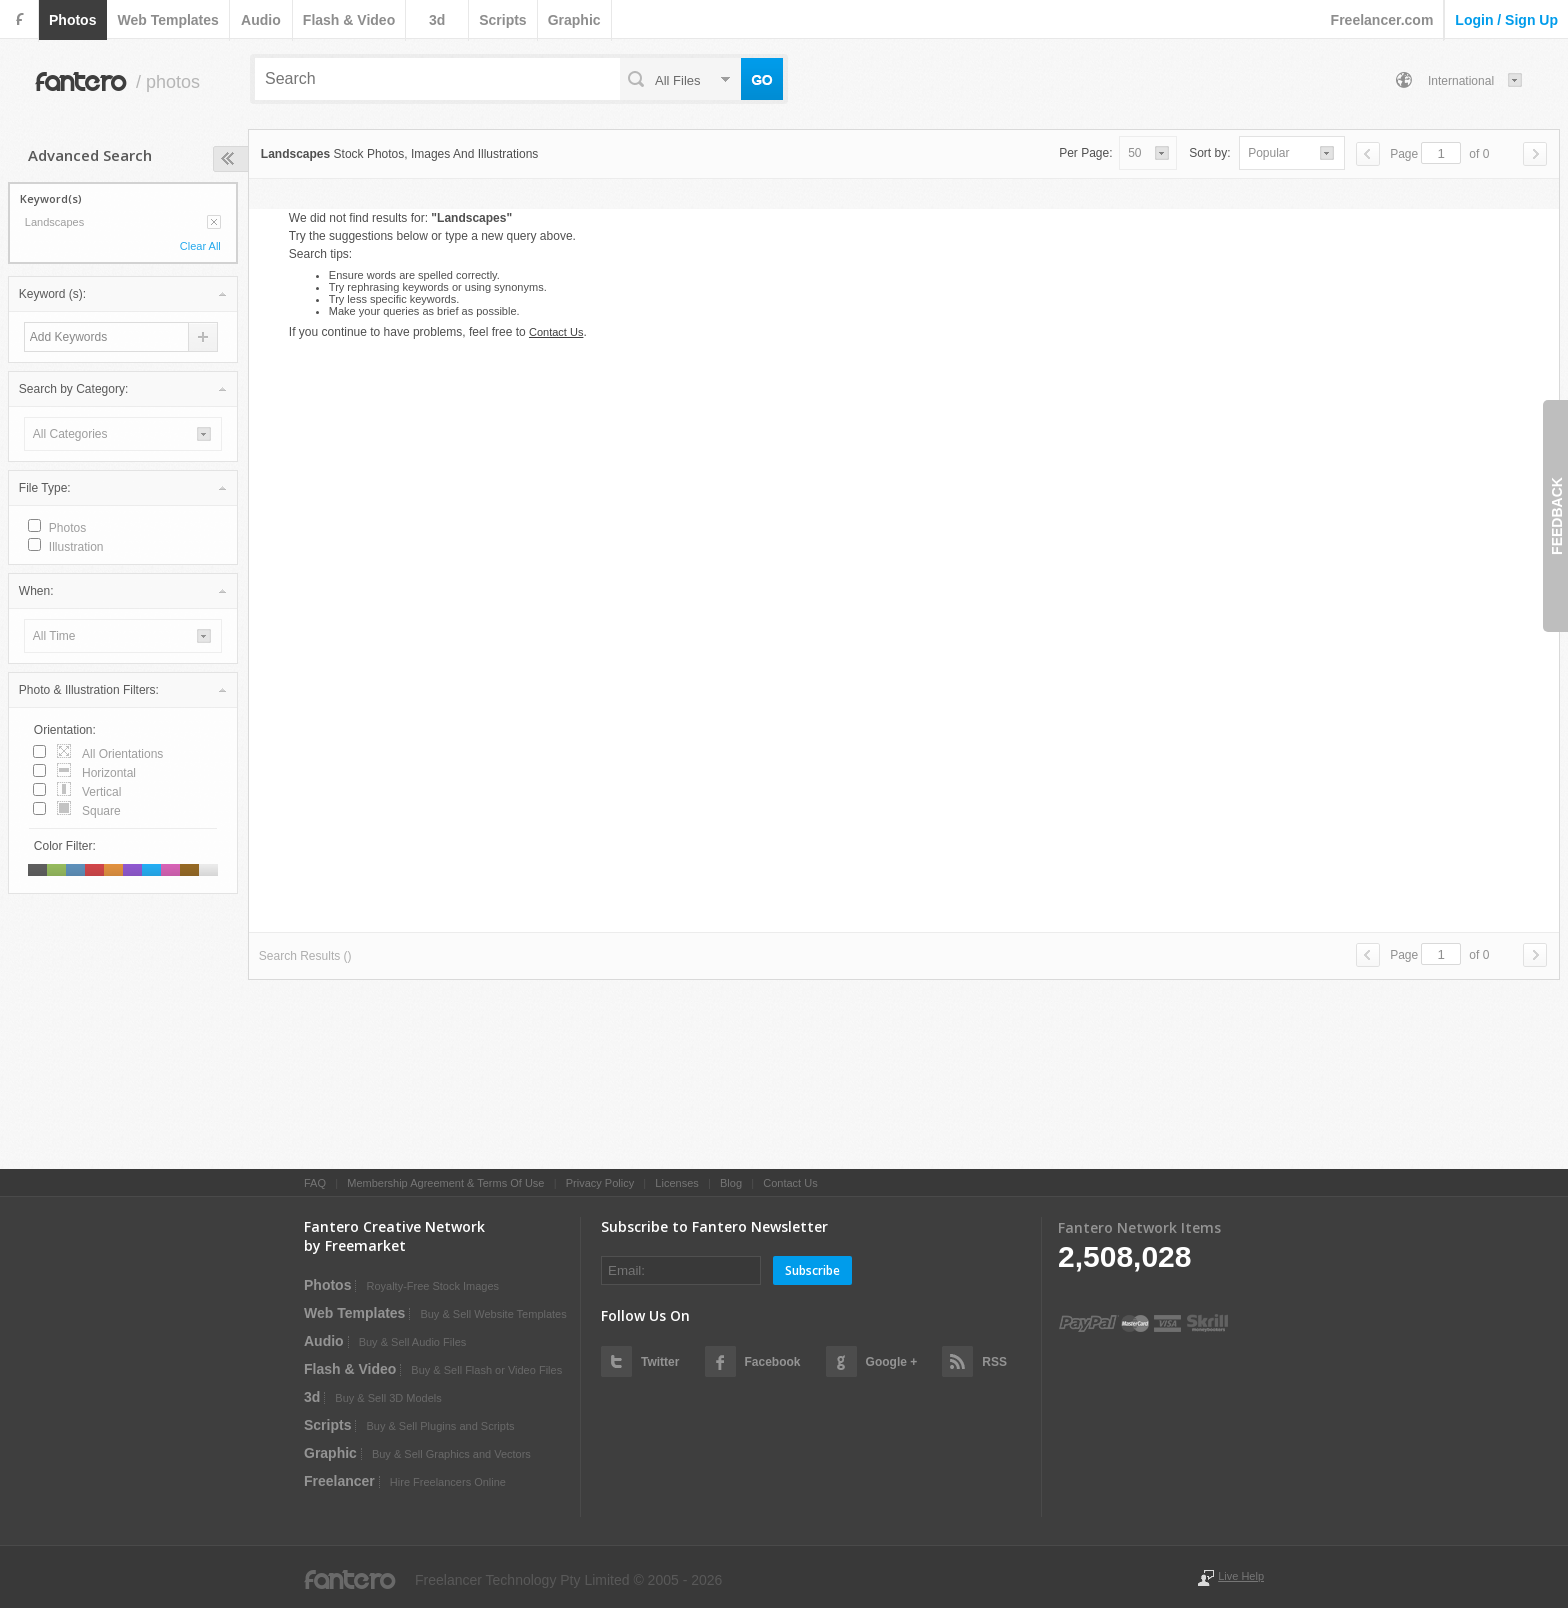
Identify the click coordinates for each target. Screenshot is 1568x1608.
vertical (101, 792)
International (1461, 81)
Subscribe (812, 1270)
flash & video (349, 20)
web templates (167, 20)
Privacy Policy (600, 1183)
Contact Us (556, 332)
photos (72, 20)
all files (678, 80)
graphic (574, 20)
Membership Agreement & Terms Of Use (445, 1183)
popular (1268, 153)
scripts (502, 20)
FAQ (315, 1183)
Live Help (1241, 1576)
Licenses (676, 1183)
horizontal (109, 773)
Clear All (200, 246)
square (101, 811)
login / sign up (1506, 20)
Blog (731, 1183)
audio (261, 20)
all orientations (122, 754)
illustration (76, 547)
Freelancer (339, 1481)
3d (437, 20)
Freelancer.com (1382, 20)
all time (54, 636)
